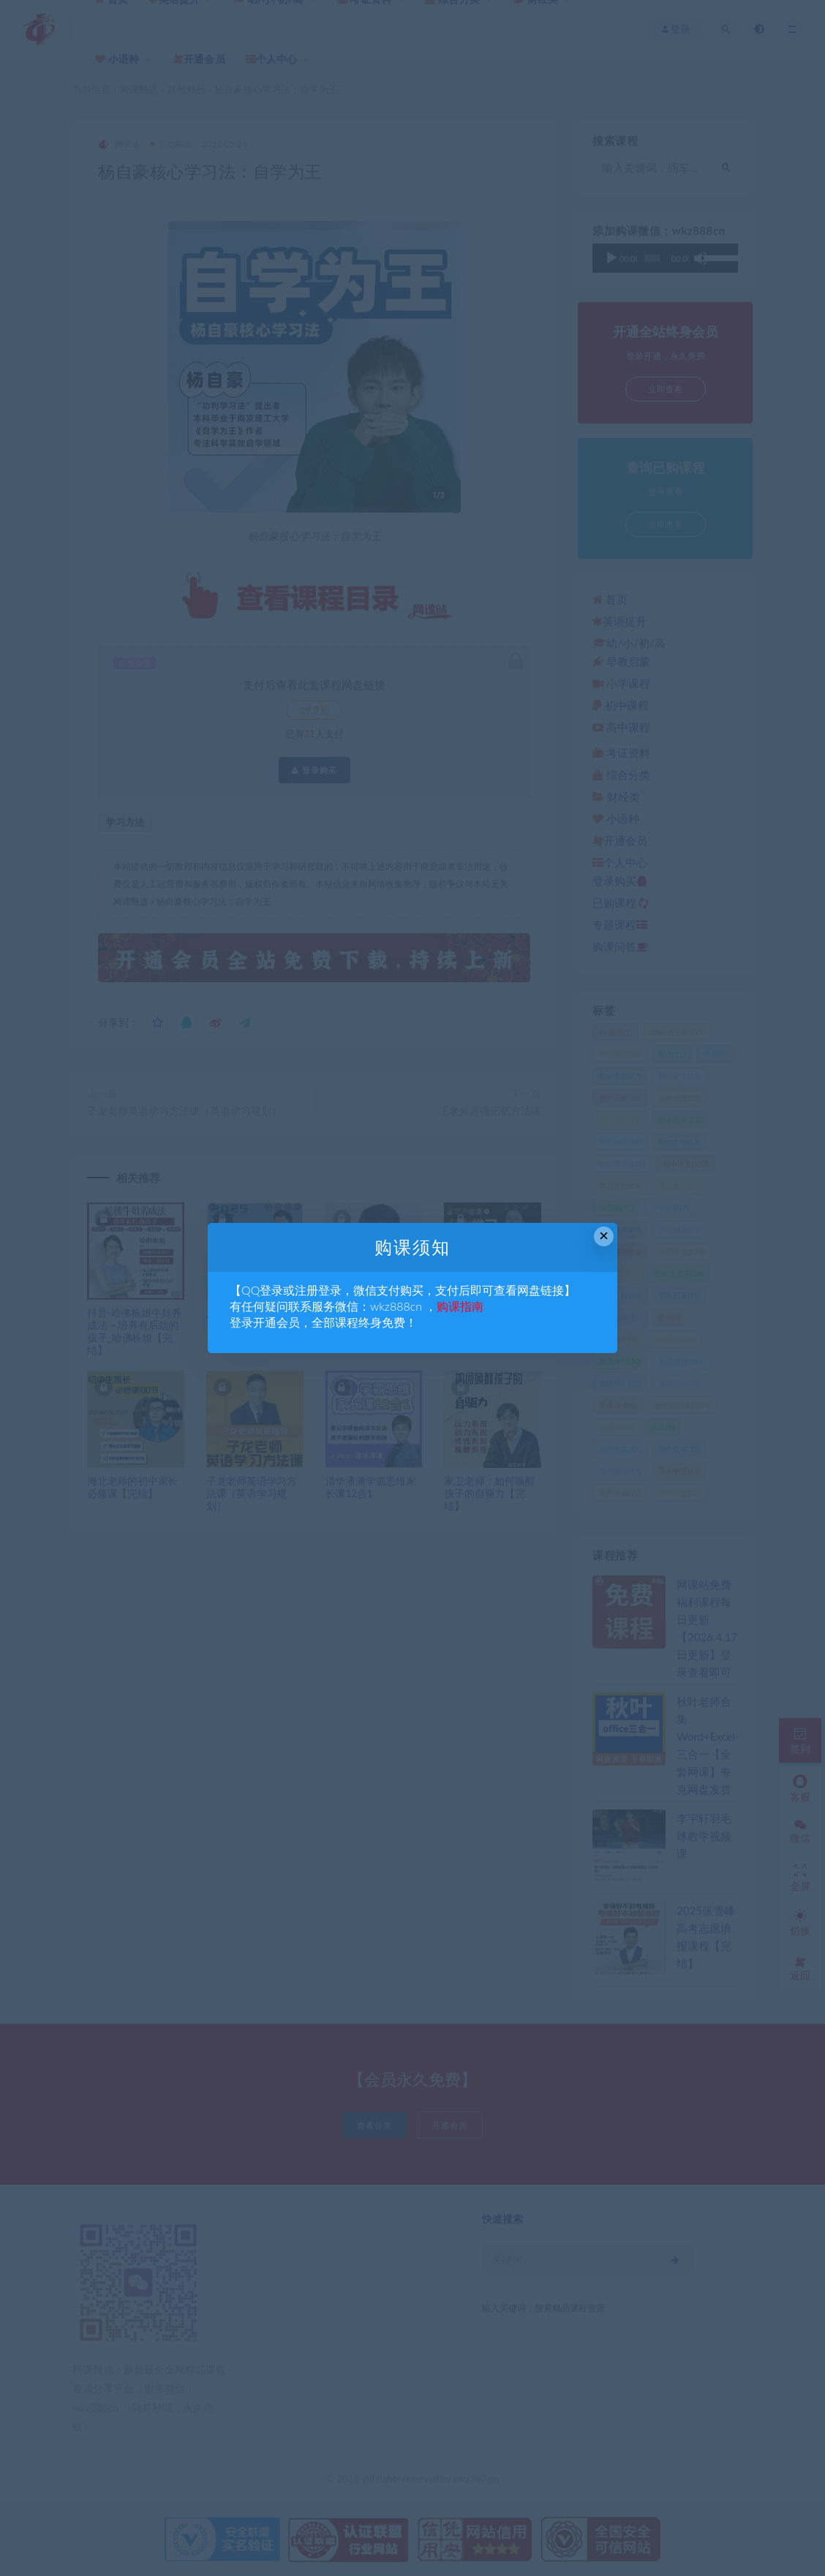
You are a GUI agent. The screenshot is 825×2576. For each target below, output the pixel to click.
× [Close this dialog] (604, 1236)
